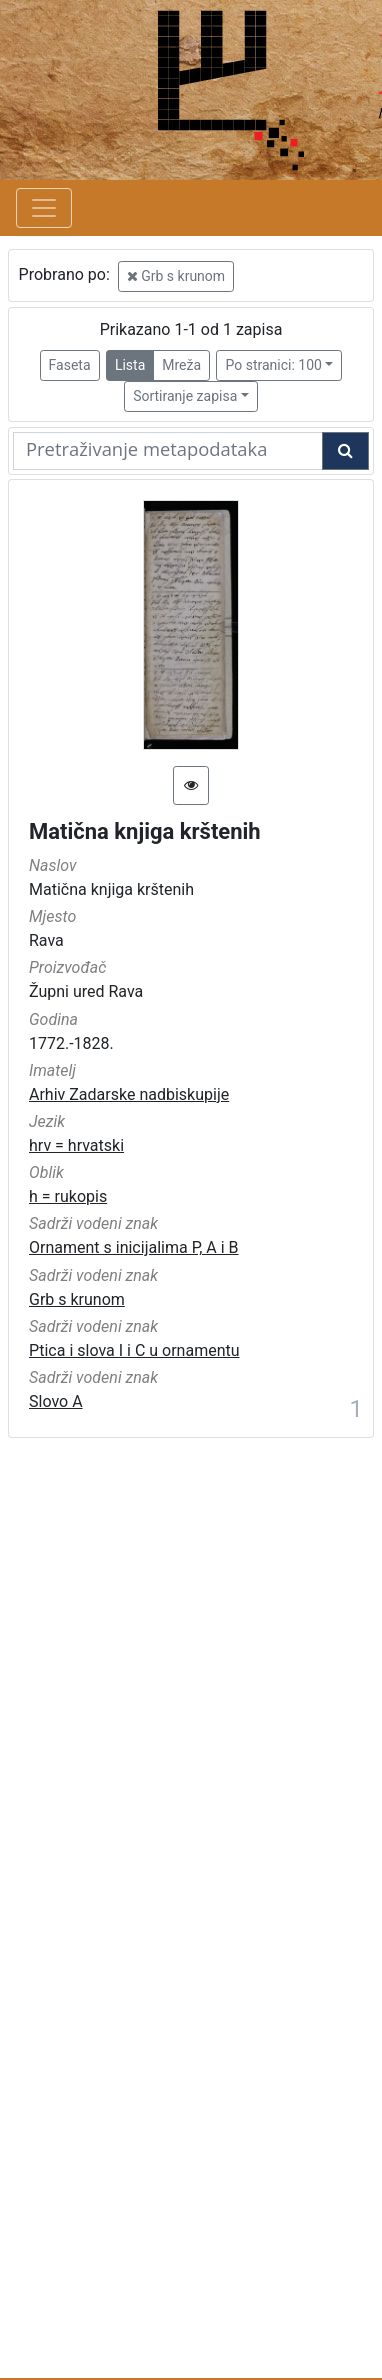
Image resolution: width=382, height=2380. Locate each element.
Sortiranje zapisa (185, 396)
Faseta (70, 365)
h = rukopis (68, 1196)
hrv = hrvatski (76, 1145)
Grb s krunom (176, 276)
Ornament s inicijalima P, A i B (134, 1247)
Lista (130, 365)
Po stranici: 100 (273, 365)
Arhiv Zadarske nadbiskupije (129, 1094)
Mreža (181, 365)
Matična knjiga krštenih (145, 831)
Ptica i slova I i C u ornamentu (134, 1350)
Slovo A (56, 1401)
